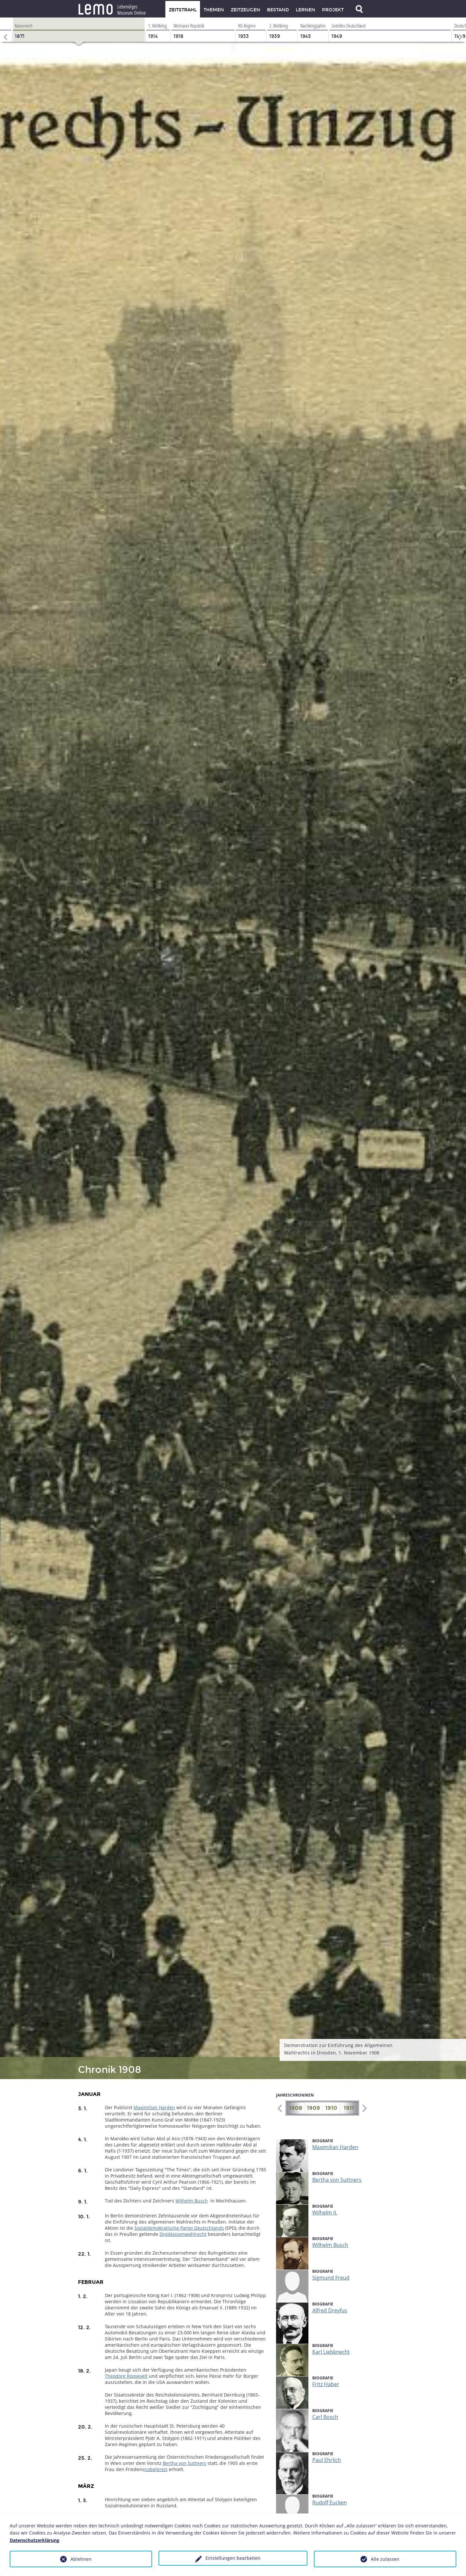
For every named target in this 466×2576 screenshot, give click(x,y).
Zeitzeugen (245, 10)
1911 (349, 2108)
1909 (313, 2108)
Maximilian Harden (154, 2107)
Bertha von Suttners (184, 2463)
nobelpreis (156, 2469)
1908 (295, 2108)
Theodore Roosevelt (126, 2376)
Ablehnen (81, 2559)
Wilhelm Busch (191, 2201)
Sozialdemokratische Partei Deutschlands (179, 2228)
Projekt (333, 10)
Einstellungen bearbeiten (233, 2558)
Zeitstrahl (183, 10)
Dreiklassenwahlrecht (183, 2234)
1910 (331, 2108)
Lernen (305, 10)
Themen (214, 10)
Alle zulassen (385, 2559)
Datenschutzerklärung (34, 2540)
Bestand (278, 10)
